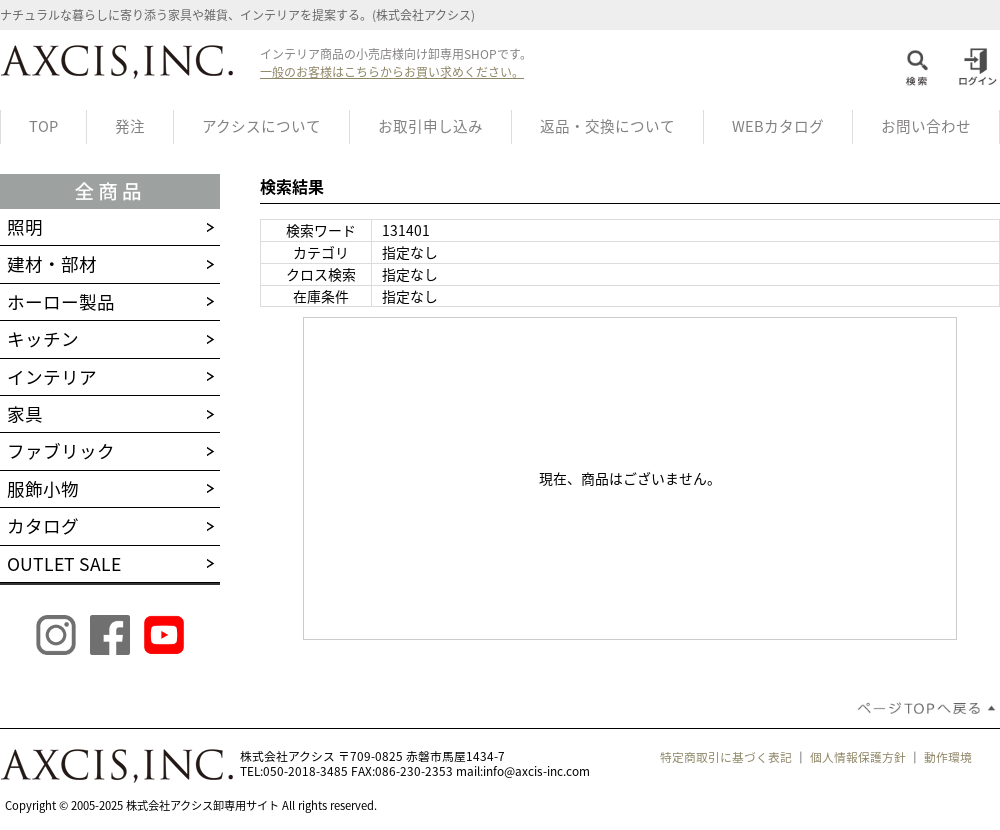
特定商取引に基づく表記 (726, 757)
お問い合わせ (926, 126)
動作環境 (948, 757)
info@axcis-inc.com (536, 771)
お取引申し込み (430, 126)
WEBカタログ (778, 126)
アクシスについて (261, 126)
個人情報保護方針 (858, 757)
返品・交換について (607, 126)
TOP (43, 126)
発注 (130, 126)
